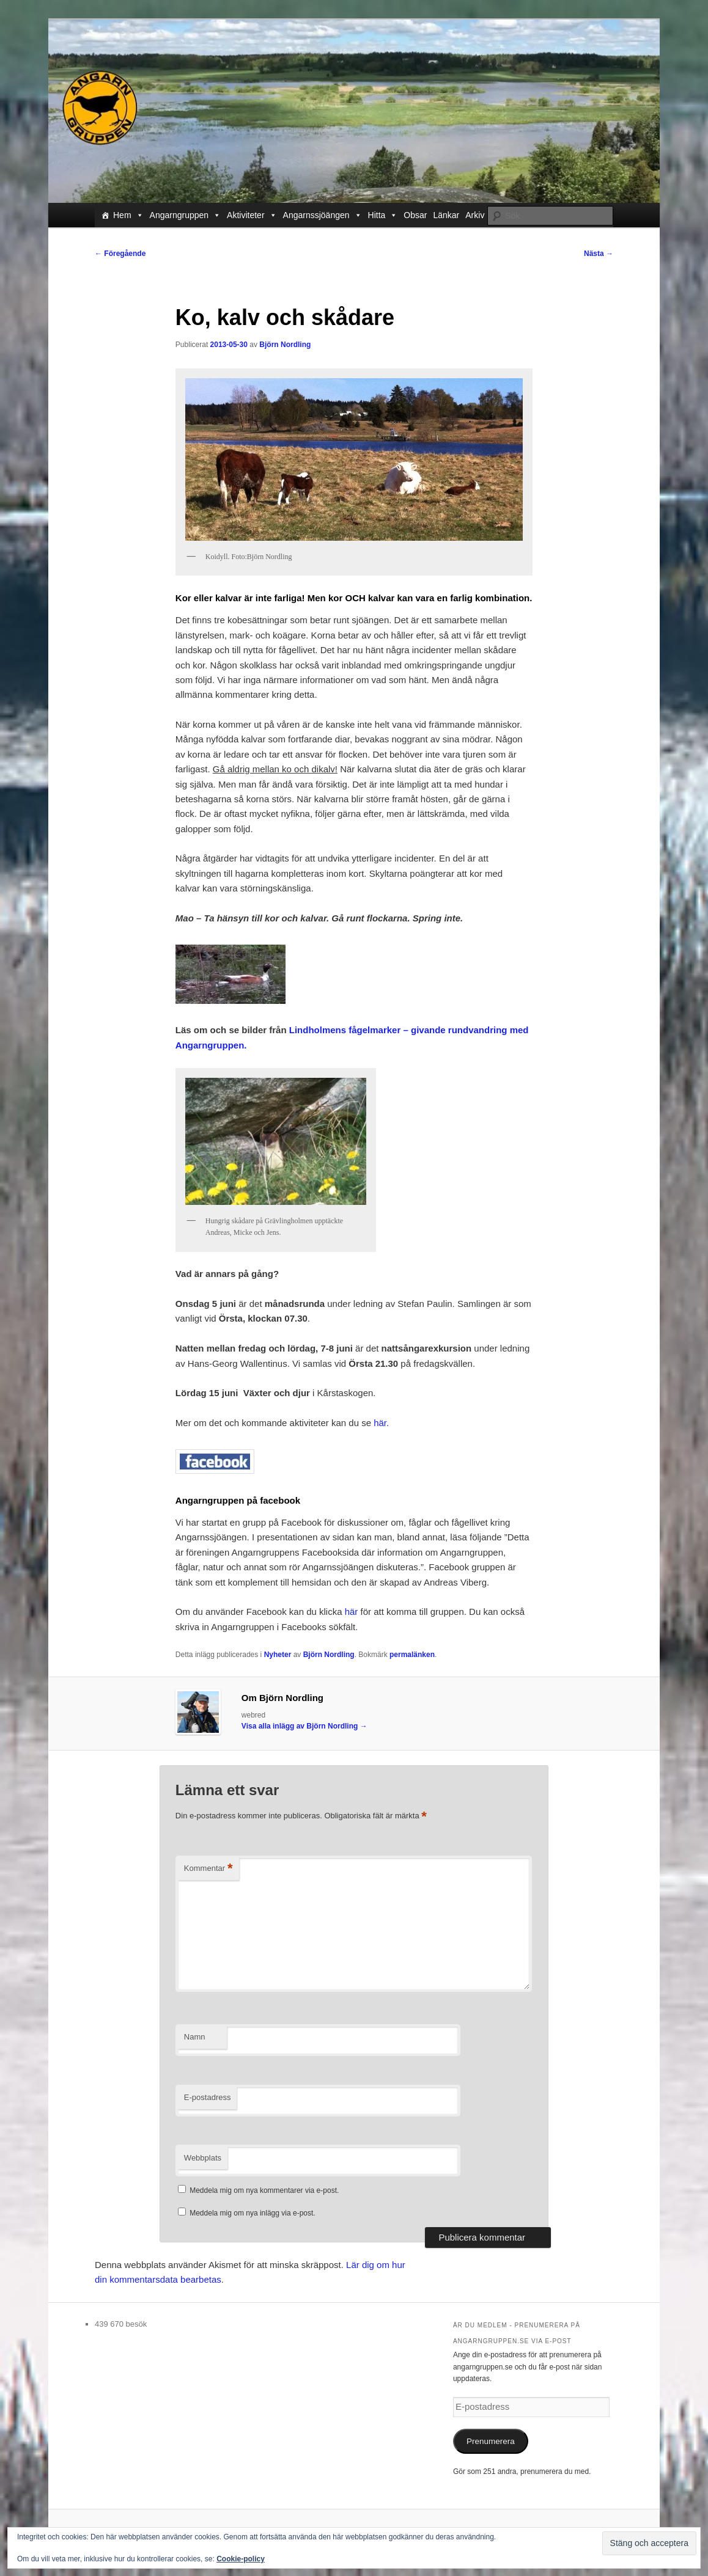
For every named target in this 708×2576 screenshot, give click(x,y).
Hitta (383, 215)
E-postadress (207, 2097)
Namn (194, 2036)
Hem (128, 215)
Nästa (598, 253)
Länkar (446, 215)
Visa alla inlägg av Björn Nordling (304, 1726)
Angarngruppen (185, 215)
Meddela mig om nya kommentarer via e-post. (264, 2190)
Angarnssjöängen (322, 215)
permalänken (412, 1654)
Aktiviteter (251, 215)
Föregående (120, 253)
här (351, 1611)
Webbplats (202, 2157)
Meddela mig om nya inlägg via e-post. (252, 2213)
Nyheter (278, 1654)
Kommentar (208, 1869)
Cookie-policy (240, 2559)
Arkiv (474, 215)
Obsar (415, 215)
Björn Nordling (285, 344)
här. (381, 1423)
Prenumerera (490, 2441)
